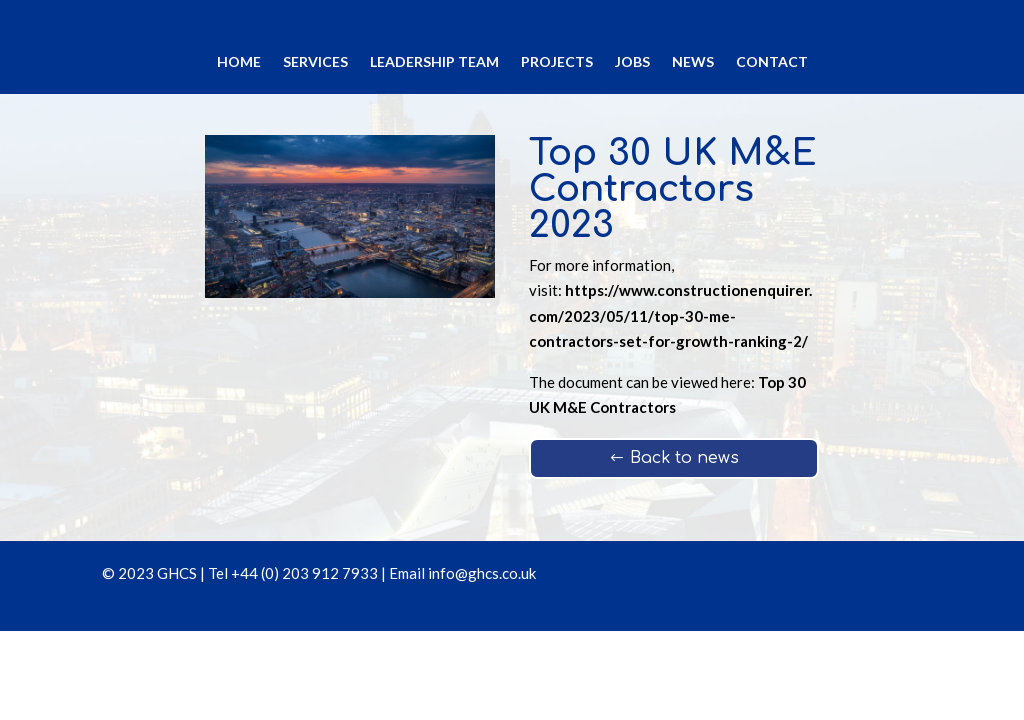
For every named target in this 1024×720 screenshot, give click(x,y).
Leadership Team (434, 62)
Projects (557, 62)
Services (315, 62)
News (693, 62)
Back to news (684, 458)
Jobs (632, 62)
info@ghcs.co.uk (482, 573)
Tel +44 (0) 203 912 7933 (293, 573)
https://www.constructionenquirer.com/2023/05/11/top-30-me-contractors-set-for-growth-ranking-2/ (670, 315)
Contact (772, 62)
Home (239, 62)
